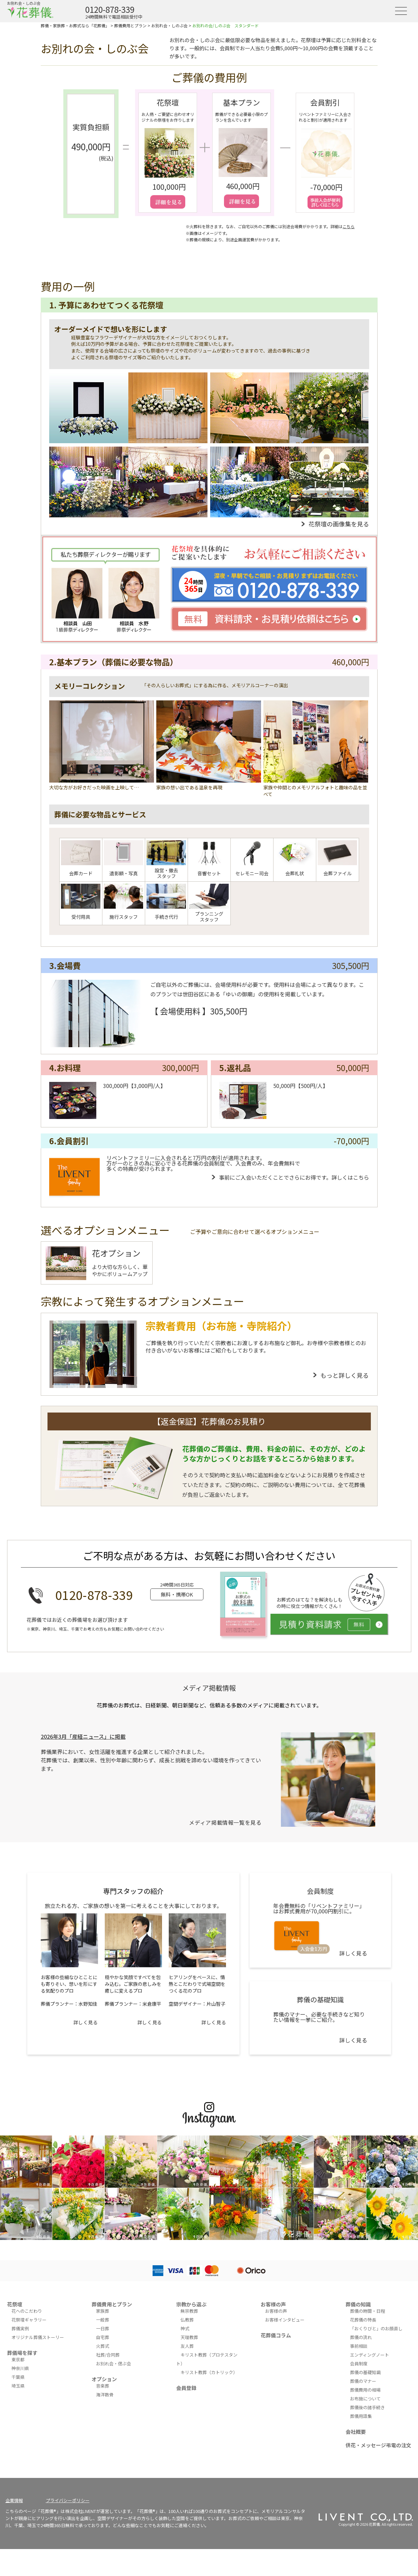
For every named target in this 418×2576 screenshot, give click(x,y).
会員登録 (186, 2387)
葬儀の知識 (358, 2304)
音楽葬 (102, 2386)
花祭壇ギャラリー (28, 2319)
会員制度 (358, 2363)
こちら (349, 226)
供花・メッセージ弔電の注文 (378, 2445)
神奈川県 (20, 2368)
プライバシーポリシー (68, 2500)
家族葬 (102, 2311)
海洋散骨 (105, 2394)
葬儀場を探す (22, 2352)
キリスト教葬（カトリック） (209, 2372)
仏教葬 (187, 2319)
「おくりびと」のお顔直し (376, 2328)
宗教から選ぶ (191, 2304)
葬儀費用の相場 (365, 2390)
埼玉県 (18, 2386)
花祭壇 (14, 2304)
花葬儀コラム (276, 2335)
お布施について (365, 2398)
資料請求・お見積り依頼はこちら (269, 619)
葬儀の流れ (361, 2337)
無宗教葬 (189, 2311)
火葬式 (102, 2346)
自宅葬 (102, 2337)
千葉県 (18, 2377)
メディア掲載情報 (209, 1688)
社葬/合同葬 (108, 2355)
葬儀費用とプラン (112, 2304)
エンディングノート (369, 2355)
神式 (185, 2328)
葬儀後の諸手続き (367, 2407)
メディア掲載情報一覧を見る (225, 1822)
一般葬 (102, 2319)
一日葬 (102, 2328)
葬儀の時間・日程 (367, 2311)
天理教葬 (189, 2337)
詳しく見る (85, 2022)
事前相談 (358, 2346)
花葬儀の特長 (363, 2319)
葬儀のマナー (363, 2381)
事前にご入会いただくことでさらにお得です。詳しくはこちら (294, 1177)
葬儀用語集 (361, 2416)
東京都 (18, 2359)
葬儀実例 (20, 2328)
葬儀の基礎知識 (365, 2372)
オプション (104, 2379)
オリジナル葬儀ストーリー (37, 2337)
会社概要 (356, 2431)
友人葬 (187, 2346)
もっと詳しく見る (344, 1375)
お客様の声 (273, 2304)
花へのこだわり (26, 2311)
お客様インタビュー (284, 2319)
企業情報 (14, 2500)
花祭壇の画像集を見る (339, 523)
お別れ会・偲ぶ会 (113, 2363)
